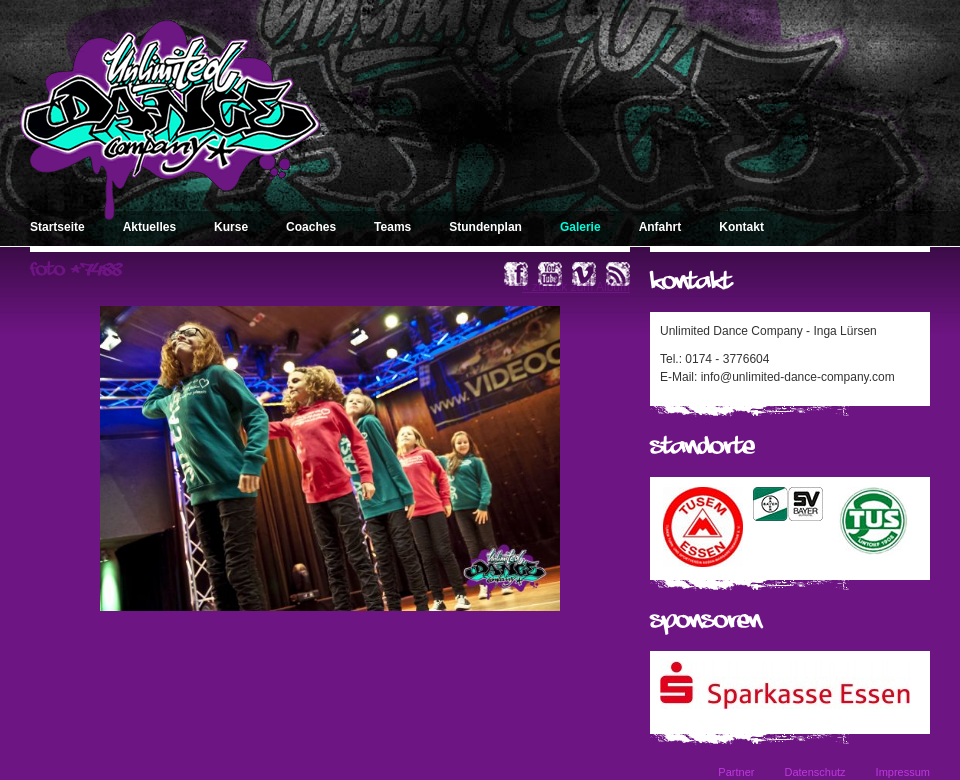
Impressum (903, 772)
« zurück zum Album (576, 287)
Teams (392, 227)
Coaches (311, 227)
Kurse (231, 227)
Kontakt (741, 227)
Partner (736, 772)
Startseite (57, 227)
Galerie (580, 227)
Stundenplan (485, 227)
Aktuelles (149, 227)
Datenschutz (814, 772)
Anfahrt (660, 227)
